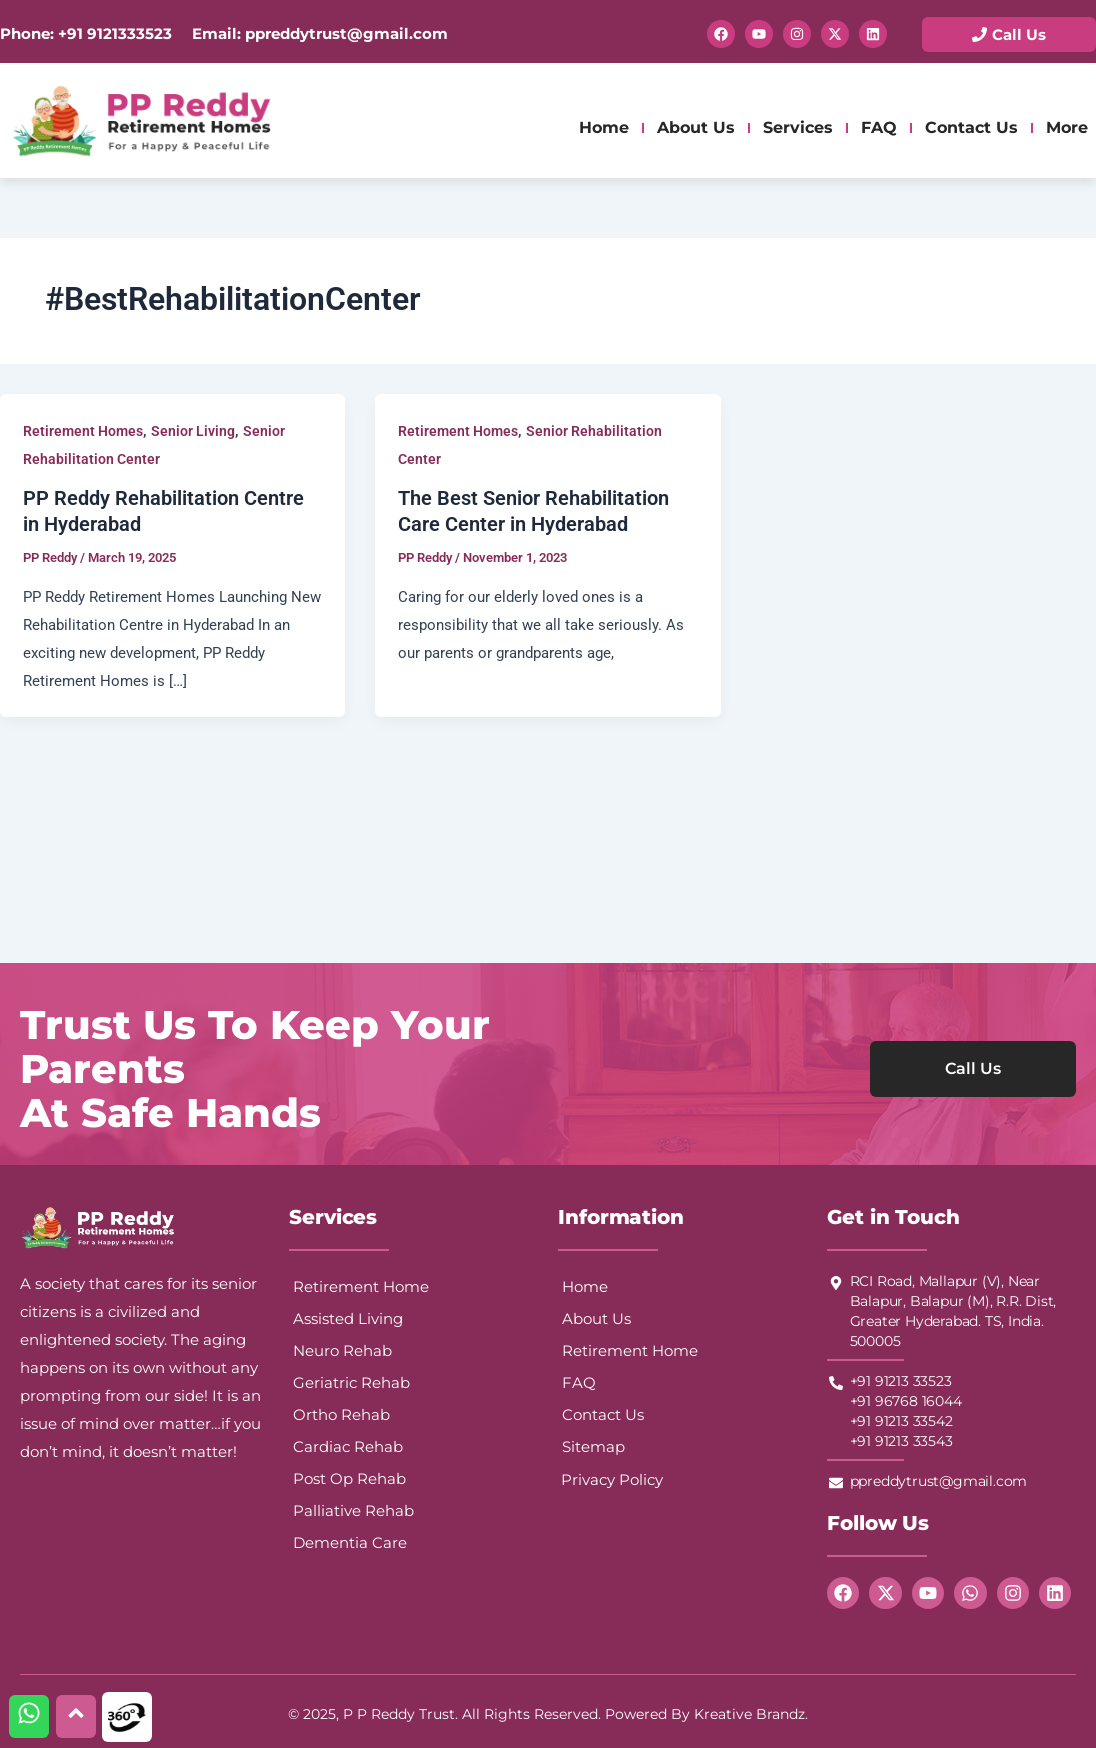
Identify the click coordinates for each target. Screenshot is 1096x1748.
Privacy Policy (612, 1479)
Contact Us (971, 127)
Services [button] (798, 127)
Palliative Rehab (353, 1510)
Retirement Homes (83, 431)
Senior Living (193, 431)
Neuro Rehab (342, 1350)
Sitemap (593, 1446)
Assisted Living (348, 1318)
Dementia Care (350, 1542)
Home (604, 127)
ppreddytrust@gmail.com (344, 33)
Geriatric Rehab (351, 1382)
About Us (696, 127)
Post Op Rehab (349, 1478)
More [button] (1067, 127)
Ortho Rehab (341, 1414)
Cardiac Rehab (348, 1446)
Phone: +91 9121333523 (86, 33)
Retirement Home (361, 1286)
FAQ (879, 127)
